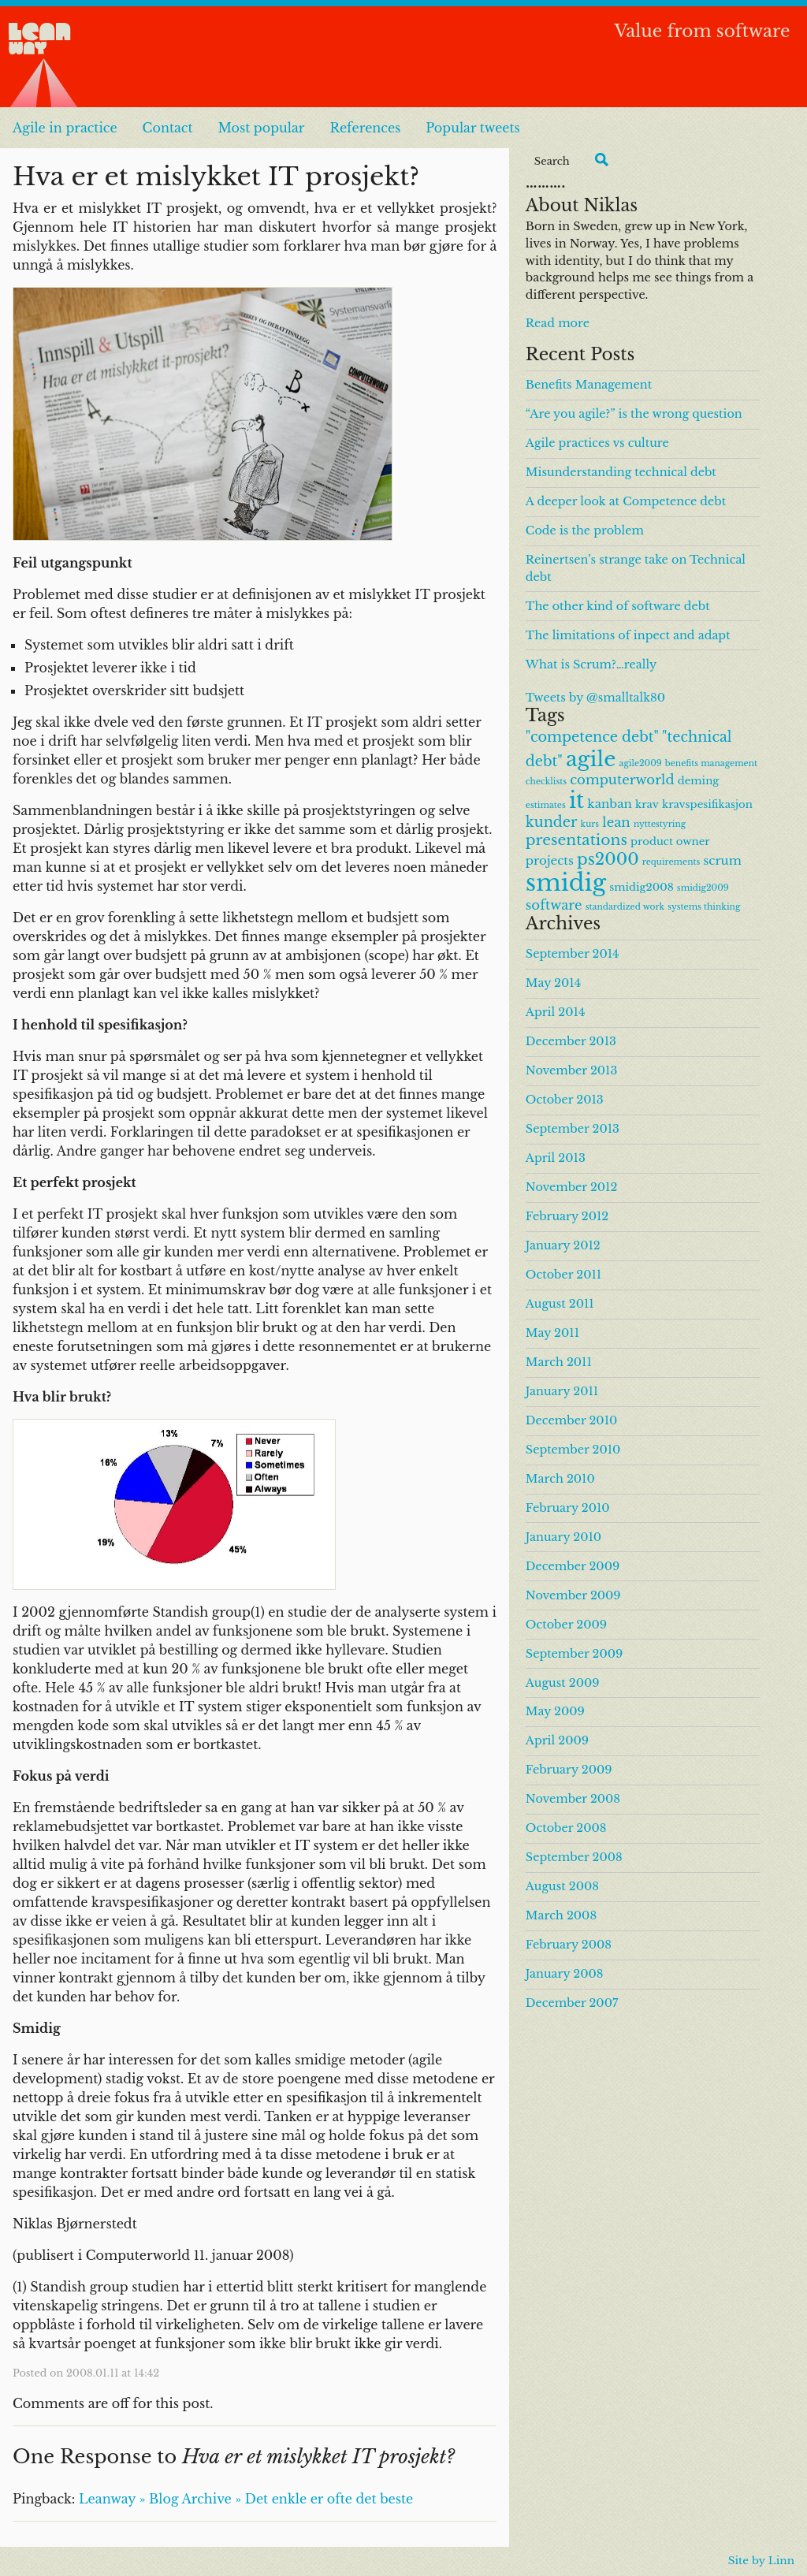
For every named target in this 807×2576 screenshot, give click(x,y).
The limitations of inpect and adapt (628, 635)
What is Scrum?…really (591, 664)
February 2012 (567, 1216)
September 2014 (572, 954)
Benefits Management (589, 385)
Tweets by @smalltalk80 (595, 698)
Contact (168, 128)
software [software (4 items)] (554, 905)
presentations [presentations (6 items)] (576, 840)
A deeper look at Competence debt (626, 501)
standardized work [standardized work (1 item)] (625, 907)
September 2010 (573, 1449)
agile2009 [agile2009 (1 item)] (640, 763)
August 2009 (563, 1683)
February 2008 (569, 1945)
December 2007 (572, 2003)
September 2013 (572, 1129)
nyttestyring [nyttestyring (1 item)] (660, 824)
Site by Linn (761, 2560)
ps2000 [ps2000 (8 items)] (608, 859)
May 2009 (555, 1711)
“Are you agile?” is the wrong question (634, 414)
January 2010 (563, 1537)
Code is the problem (585, 530)
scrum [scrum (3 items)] (723, 860)
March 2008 (561, 1915)
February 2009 (569, 1770)
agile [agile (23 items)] (590, 759)
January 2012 (563, 1245)
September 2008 (574, 1857)
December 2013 (571, 1041)
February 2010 (568, 1508)
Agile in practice (65, 128)
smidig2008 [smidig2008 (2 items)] (641, 887)
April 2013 (556, 1158)
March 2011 (559, 1362)
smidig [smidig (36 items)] (566, 883)
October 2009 (566, 1624)
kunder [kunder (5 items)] (552, 822)
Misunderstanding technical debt (621, 472)
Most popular (261, 128)
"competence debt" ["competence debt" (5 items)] (592, 737)
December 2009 (572, 1566)
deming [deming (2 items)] (699, 780)
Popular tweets (473, 128)
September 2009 (574, 1654)
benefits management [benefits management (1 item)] (711, 763)
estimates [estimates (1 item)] (546, 805)
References (364, 128)
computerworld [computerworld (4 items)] (622, 779)
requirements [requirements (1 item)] (671, 862)
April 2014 (555, 1012)
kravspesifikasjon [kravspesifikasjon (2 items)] (707, 804)
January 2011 (562, 1391)
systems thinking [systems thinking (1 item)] (704, 907)
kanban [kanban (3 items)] (609, 803)
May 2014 (553, 983)
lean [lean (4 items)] (616, 822)
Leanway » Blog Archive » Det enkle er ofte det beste (246, 2499)
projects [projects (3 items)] (550, 860)
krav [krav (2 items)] (647, 804)
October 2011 (563, 1275)
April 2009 (557, 1740)
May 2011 (552, 1333)
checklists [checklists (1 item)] (546, 781)
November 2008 (573, 1799)
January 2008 (565, 1974)
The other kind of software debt (618, 606)
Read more (557, 323)
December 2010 (571, 1420)
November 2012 (572, 1187)
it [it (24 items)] (576, 800)
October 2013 (565, 1100)
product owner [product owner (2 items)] (670, 841)
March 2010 (560, 1479)
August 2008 (562, 1886)
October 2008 (566, 1828)
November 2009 (573, 1595)
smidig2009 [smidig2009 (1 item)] (703, 888)
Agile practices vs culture (597, 443)
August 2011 (560, 1304)
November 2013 (572, 1070)
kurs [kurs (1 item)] (590, 824)
